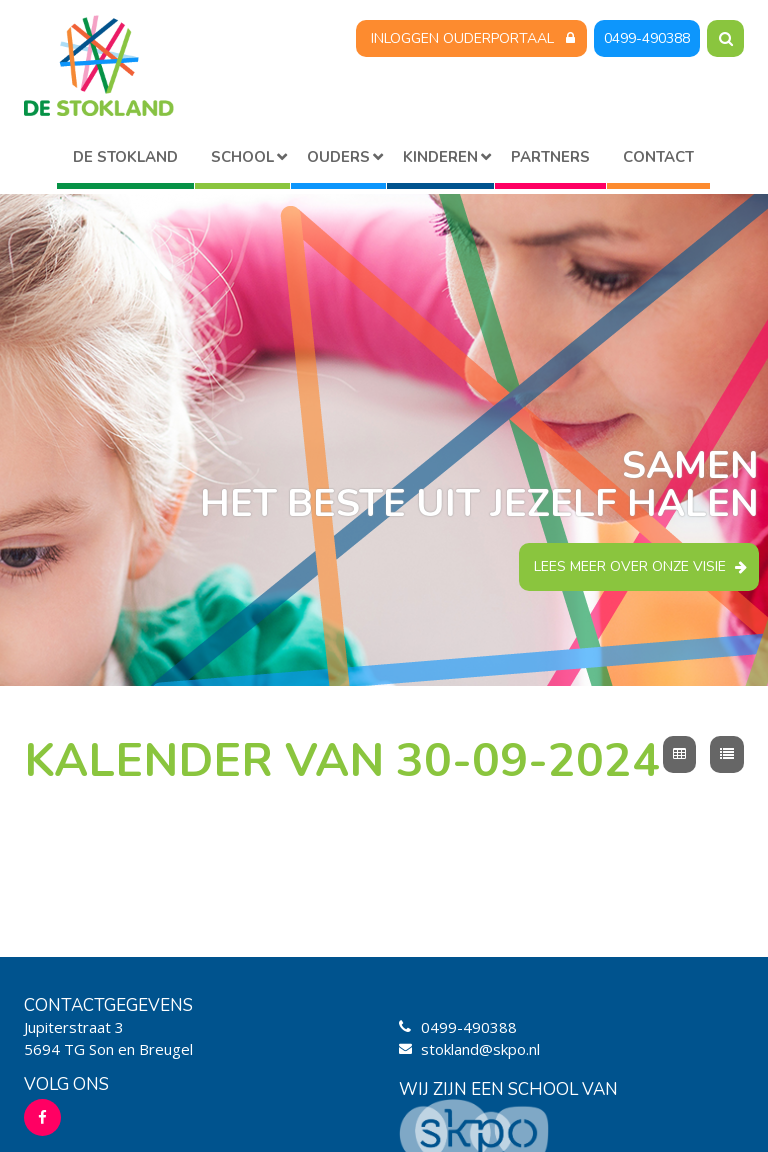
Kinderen (440, 157)
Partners (550, 157)
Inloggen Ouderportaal (462, 38)
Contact (658, 157)
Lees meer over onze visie (630, 566)
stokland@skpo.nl (480, 1049)
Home (125, 160)
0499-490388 (647, 38)
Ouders (338, 157)
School (242, 157)
